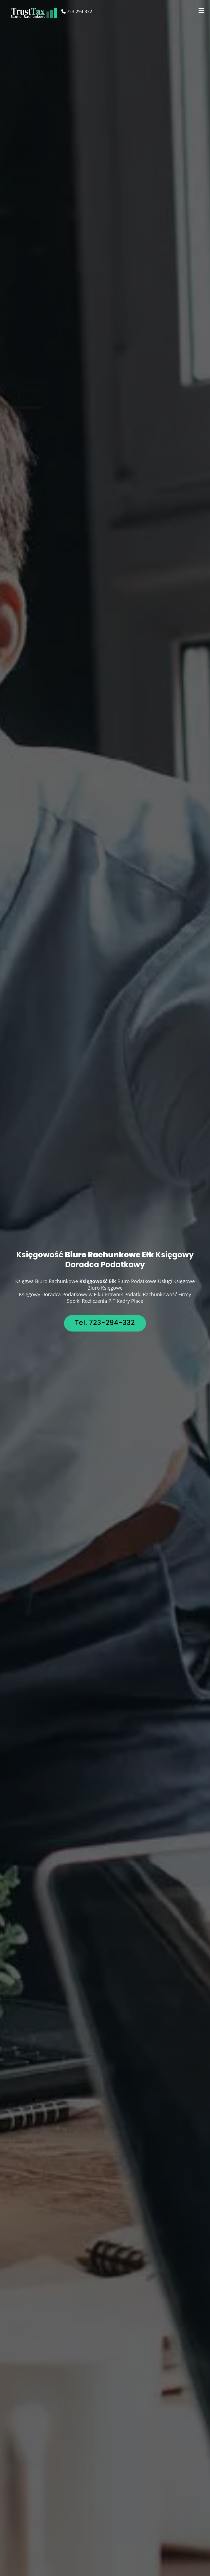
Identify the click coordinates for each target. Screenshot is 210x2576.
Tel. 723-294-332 (105, 1322)
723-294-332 (76, 11)
